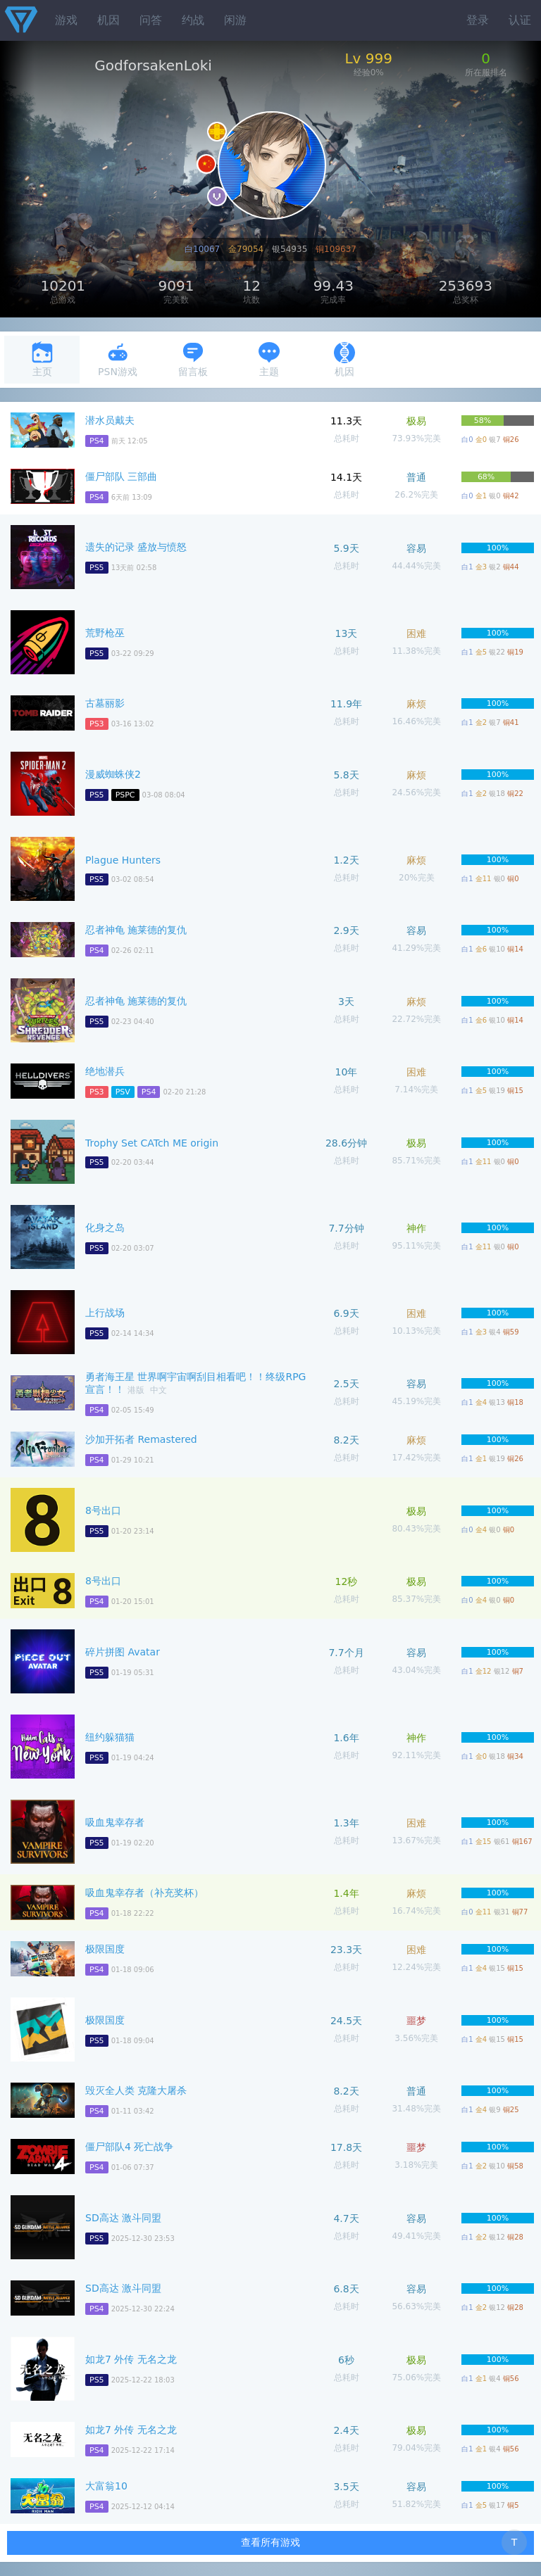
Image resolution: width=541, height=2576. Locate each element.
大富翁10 (106, 2486)
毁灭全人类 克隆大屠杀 (136, 2090)
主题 (269, 359)
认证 (520, 20)
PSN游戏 (117, 359)
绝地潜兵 (105, 1071)
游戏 (66, 20)
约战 (193, 20)
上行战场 (105, 1312)
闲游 (235, 20)
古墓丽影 (105, 703)
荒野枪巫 (105, 632)
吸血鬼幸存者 (114, 1822)
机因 (108, 20)
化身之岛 (105, 1227)
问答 (150, 20)
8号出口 (103, 1510)
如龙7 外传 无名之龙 (131, 2359)
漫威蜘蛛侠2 (113, 774)
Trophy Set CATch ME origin (151, 1143)
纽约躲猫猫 (110, 1737)
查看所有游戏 (270, 2542)
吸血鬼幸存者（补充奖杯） (144, 1892)
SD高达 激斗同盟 (123, 2217)
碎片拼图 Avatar (122, 1652)
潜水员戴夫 (110, 420)
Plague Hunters (123, 860)
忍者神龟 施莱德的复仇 (136, 929)
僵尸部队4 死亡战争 (129, 2146)
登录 (477, 20)
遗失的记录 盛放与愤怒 (136, 547)
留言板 (193, 359)
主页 (42, 359)
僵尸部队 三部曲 (121, 476)
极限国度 (105, 1949)
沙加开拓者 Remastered (141, 1439)
